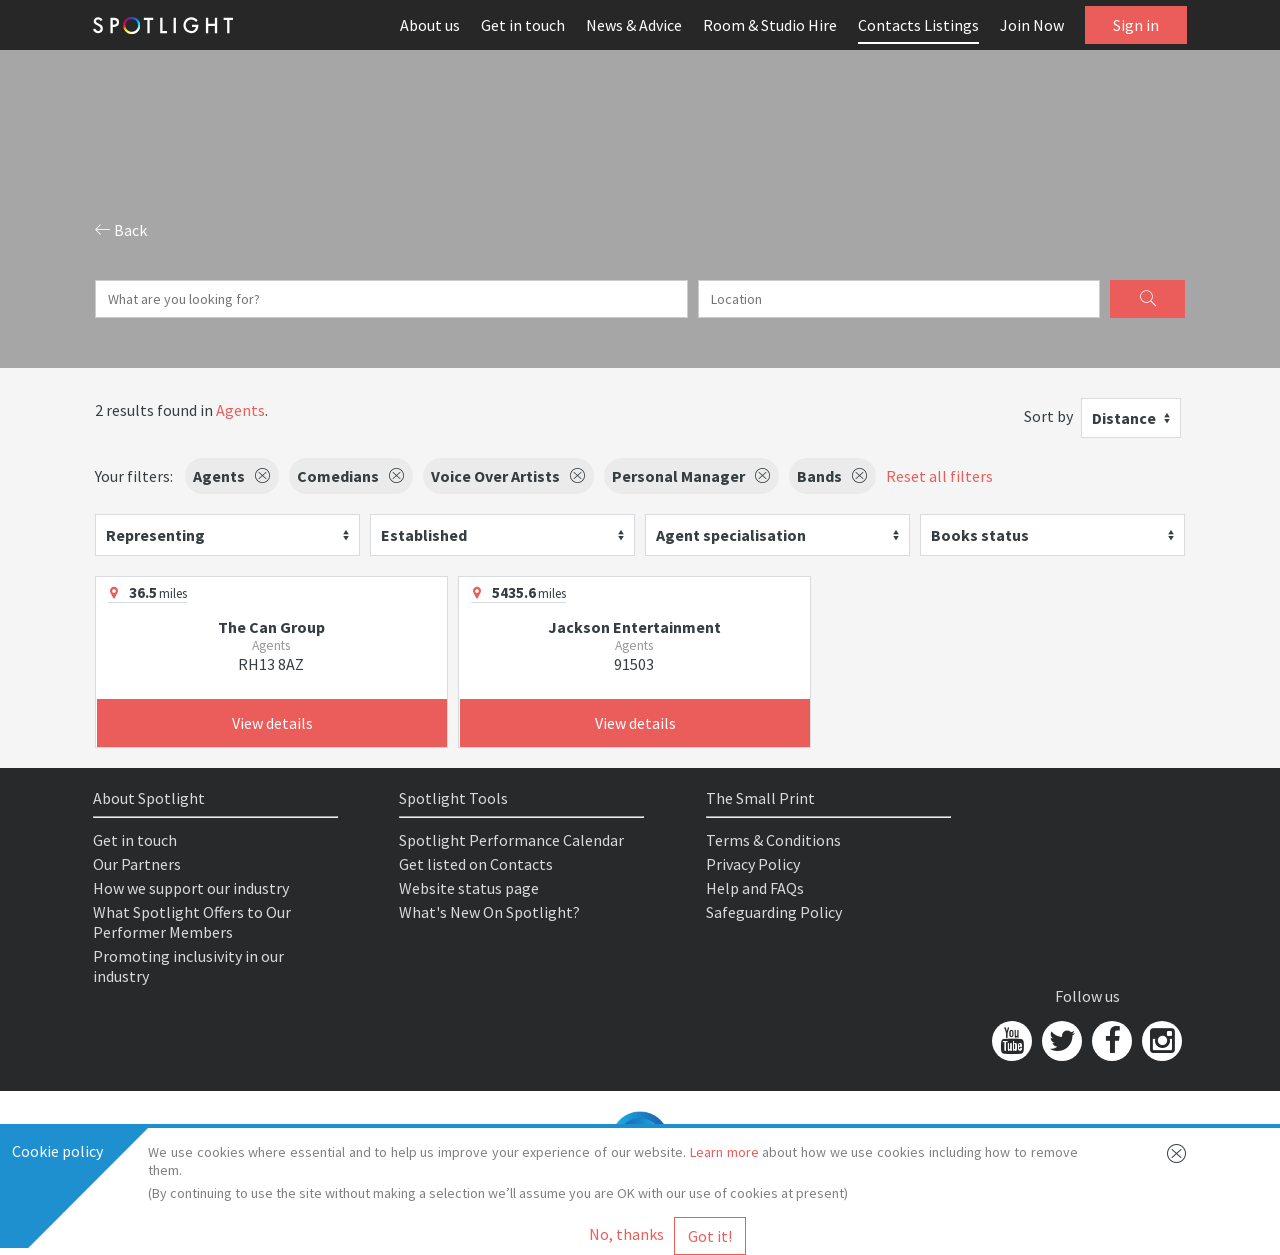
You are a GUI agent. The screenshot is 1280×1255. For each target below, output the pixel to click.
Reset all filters (939, 476)
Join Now (1032, 25)
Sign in (1136, 25)
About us (430, 25)
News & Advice (634, 25)
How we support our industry (191, 888)
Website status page (469, 888)
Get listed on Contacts (476, 864)
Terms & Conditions (773, 840)
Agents (240, 410)
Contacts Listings (918, 25)
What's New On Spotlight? (489, 912)
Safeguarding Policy (774, 912)
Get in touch (523, 25)
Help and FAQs (755, 888)
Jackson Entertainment (634, 627)
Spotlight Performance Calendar (511, 840)
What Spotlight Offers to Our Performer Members (192, 922)
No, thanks (626, 1234)
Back (121, 230)
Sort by (1048, 416)
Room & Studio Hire (770, 25)
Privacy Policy (753, 864)
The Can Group (271, 627)
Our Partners (137, 864)
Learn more (724, 1152)
